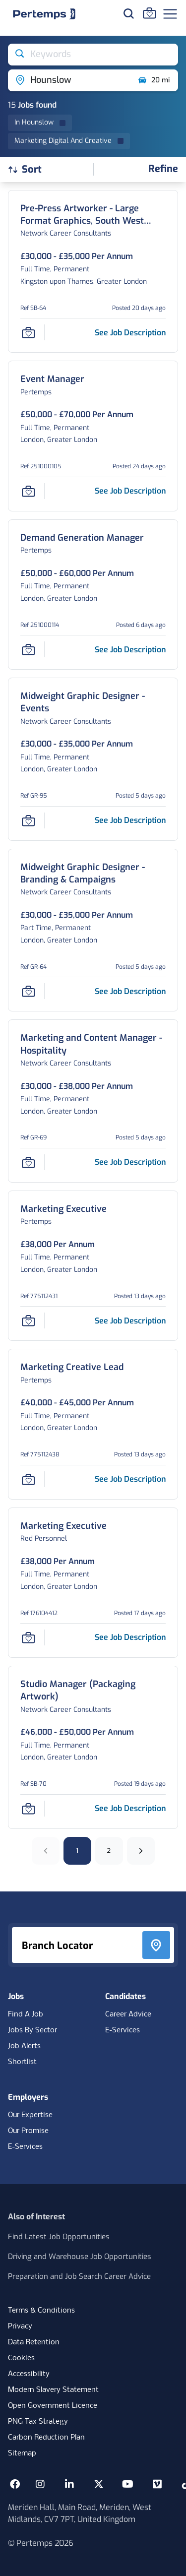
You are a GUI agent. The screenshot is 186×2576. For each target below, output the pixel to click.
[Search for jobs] (128, 13)
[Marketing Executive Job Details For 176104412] (63, 1526)
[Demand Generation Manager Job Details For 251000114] (82, 538)
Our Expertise (30, 2115)
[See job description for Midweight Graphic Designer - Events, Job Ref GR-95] (130, 820)
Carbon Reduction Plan (46, 2438)
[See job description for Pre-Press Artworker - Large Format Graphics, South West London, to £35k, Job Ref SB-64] (130, 332)
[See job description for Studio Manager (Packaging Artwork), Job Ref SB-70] (130, 1808)
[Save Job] (28, 332)
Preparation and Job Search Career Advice (79, 2276)
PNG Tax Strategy (38, 2422)
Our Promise (28, 2131)
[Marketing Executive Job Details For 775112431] (63, 1209)
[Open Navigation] (170, 14)
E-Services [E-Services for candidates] (122, 2030)
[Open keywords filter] (93, 54)
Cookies (21, 2358)
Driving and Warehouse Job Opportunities (79, 2257)
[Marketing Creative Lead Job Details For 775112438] (72, 1367)
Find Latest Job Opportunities (59, 2237)
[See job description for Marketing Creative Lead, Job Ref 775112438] (130, 1479)
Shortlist (22, 2062)
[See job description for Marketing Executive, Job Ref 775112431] (130, 1320)
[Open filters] (163, 169)
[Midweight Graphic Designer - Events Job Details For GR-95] (93, 702)
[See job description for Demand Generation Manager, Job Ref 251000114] (130, 649)
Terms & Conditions (41, 2311)
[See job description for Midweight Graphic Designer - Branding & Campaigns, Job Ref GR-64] (130, 991)
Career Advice (128, 2014)
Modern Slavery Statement (53, 2390)
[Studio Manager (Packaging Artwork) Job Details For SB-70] (93, 1690)
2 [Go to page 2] (109, 1850)
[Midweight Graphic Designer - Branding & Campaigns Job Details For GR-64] (93, 873)
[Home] (44, 14)
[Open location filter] (68, 80)
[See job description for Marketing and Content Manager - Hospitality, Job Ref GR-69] (130, 1162)
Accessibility (29, 2374)
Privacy (20, 2326)
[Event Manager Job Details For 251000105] (52, 379)
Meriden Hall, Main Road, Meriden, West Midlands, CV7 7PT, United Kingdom (79, 2513)
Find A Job (25, 2014)
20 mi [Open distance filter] (153, 80)
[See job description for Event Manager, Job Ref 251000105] (130, 491)
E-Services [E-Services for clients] (25, 2147)
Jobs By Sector (32, 2030)
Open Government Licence (52, 2406)
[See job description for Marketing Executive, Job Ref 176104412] (130, 1637)
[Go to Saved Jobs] (149, 13)
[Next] (141, 1851)
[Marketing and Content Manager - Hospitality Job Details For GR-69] (93, 1044)
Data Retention (34, 2342)
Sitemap (22, 2453)
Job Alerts (24, 2046)
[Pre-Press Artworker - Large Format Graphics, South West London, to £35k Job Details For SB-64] (93, 214)
